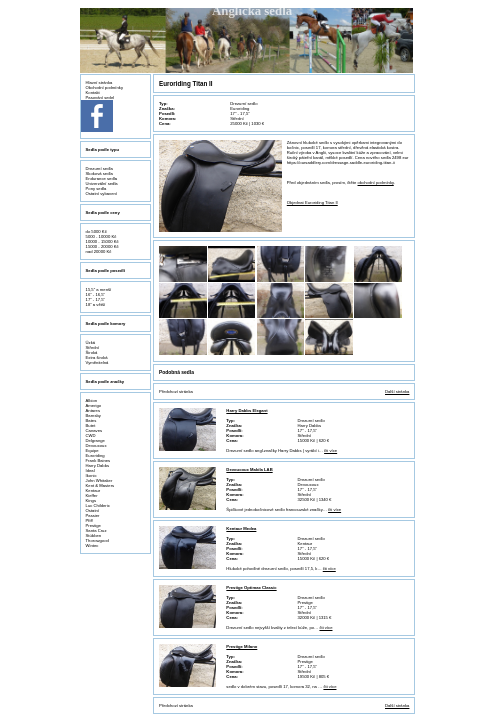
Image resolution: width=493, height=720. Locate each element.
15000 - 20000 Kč (102, 246)
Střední (93, 347)
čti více (330, 450)
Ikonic (91, 475)
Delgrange (95, 440)
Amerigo (94, 405)
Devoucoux (96, 445)
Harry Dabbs (98, 465)
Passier (93, 515)
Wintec (92, 545)
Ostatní (93, 510)
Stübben (94, 535)
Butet (91, 425)
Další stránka (397, 391)
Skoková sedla (99, 173)
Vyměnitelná (97, 362)
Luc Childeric (98, 505)
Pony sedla (96, 188)
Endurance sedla (101, 178)
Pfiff (89, 520)
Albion (92, 400)
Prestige (93, 525)
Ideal (90, 470)
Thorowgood (97, 540)
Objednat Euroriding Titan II (312, 202)
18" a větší (96, 304)
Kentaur (93, 490)
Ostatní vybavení (101, 193)
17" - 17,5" (96, 299)
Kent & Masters (100, 485)
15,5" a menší (99, 289)
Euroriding (95, 455)
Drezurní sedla (99, 168)
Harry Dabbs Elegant (246, 410)
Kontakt (93, 92)
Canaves (94, 430)
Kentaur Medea (241, 528)
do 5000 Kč (96, 231)
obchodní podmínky (376, 182)
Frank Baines (98, 460)
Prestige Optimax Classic (251, 587)
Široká (92, 352)
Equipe (92, 450)
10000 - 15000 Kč (102, 241)
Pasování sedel (100, 97)
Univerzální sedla (102, 183)
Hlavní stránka (99, 82)
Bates (91, 420)
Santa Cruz (96, 530)
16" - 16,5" (96, 294)
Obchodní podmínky (104, 87)
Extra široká (97, 357)
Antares (93, 410)
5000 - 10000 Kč (101, 236)
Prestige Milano (241, 646)
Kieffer (92, 495)
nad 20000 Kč (99, 251)
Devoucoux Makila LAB (249, 469)
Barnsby (93, 415)
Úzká (91, 342)
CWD (91, 435)
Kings (91, 500)
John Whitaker (99, 480)
